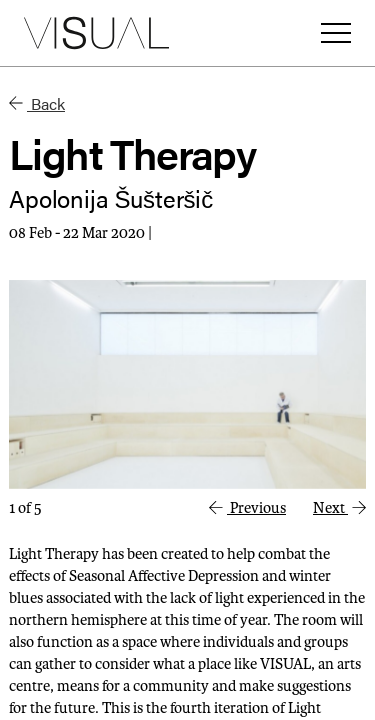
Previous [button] (247, 508)
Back (37, 103)
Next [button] (339, 508)
